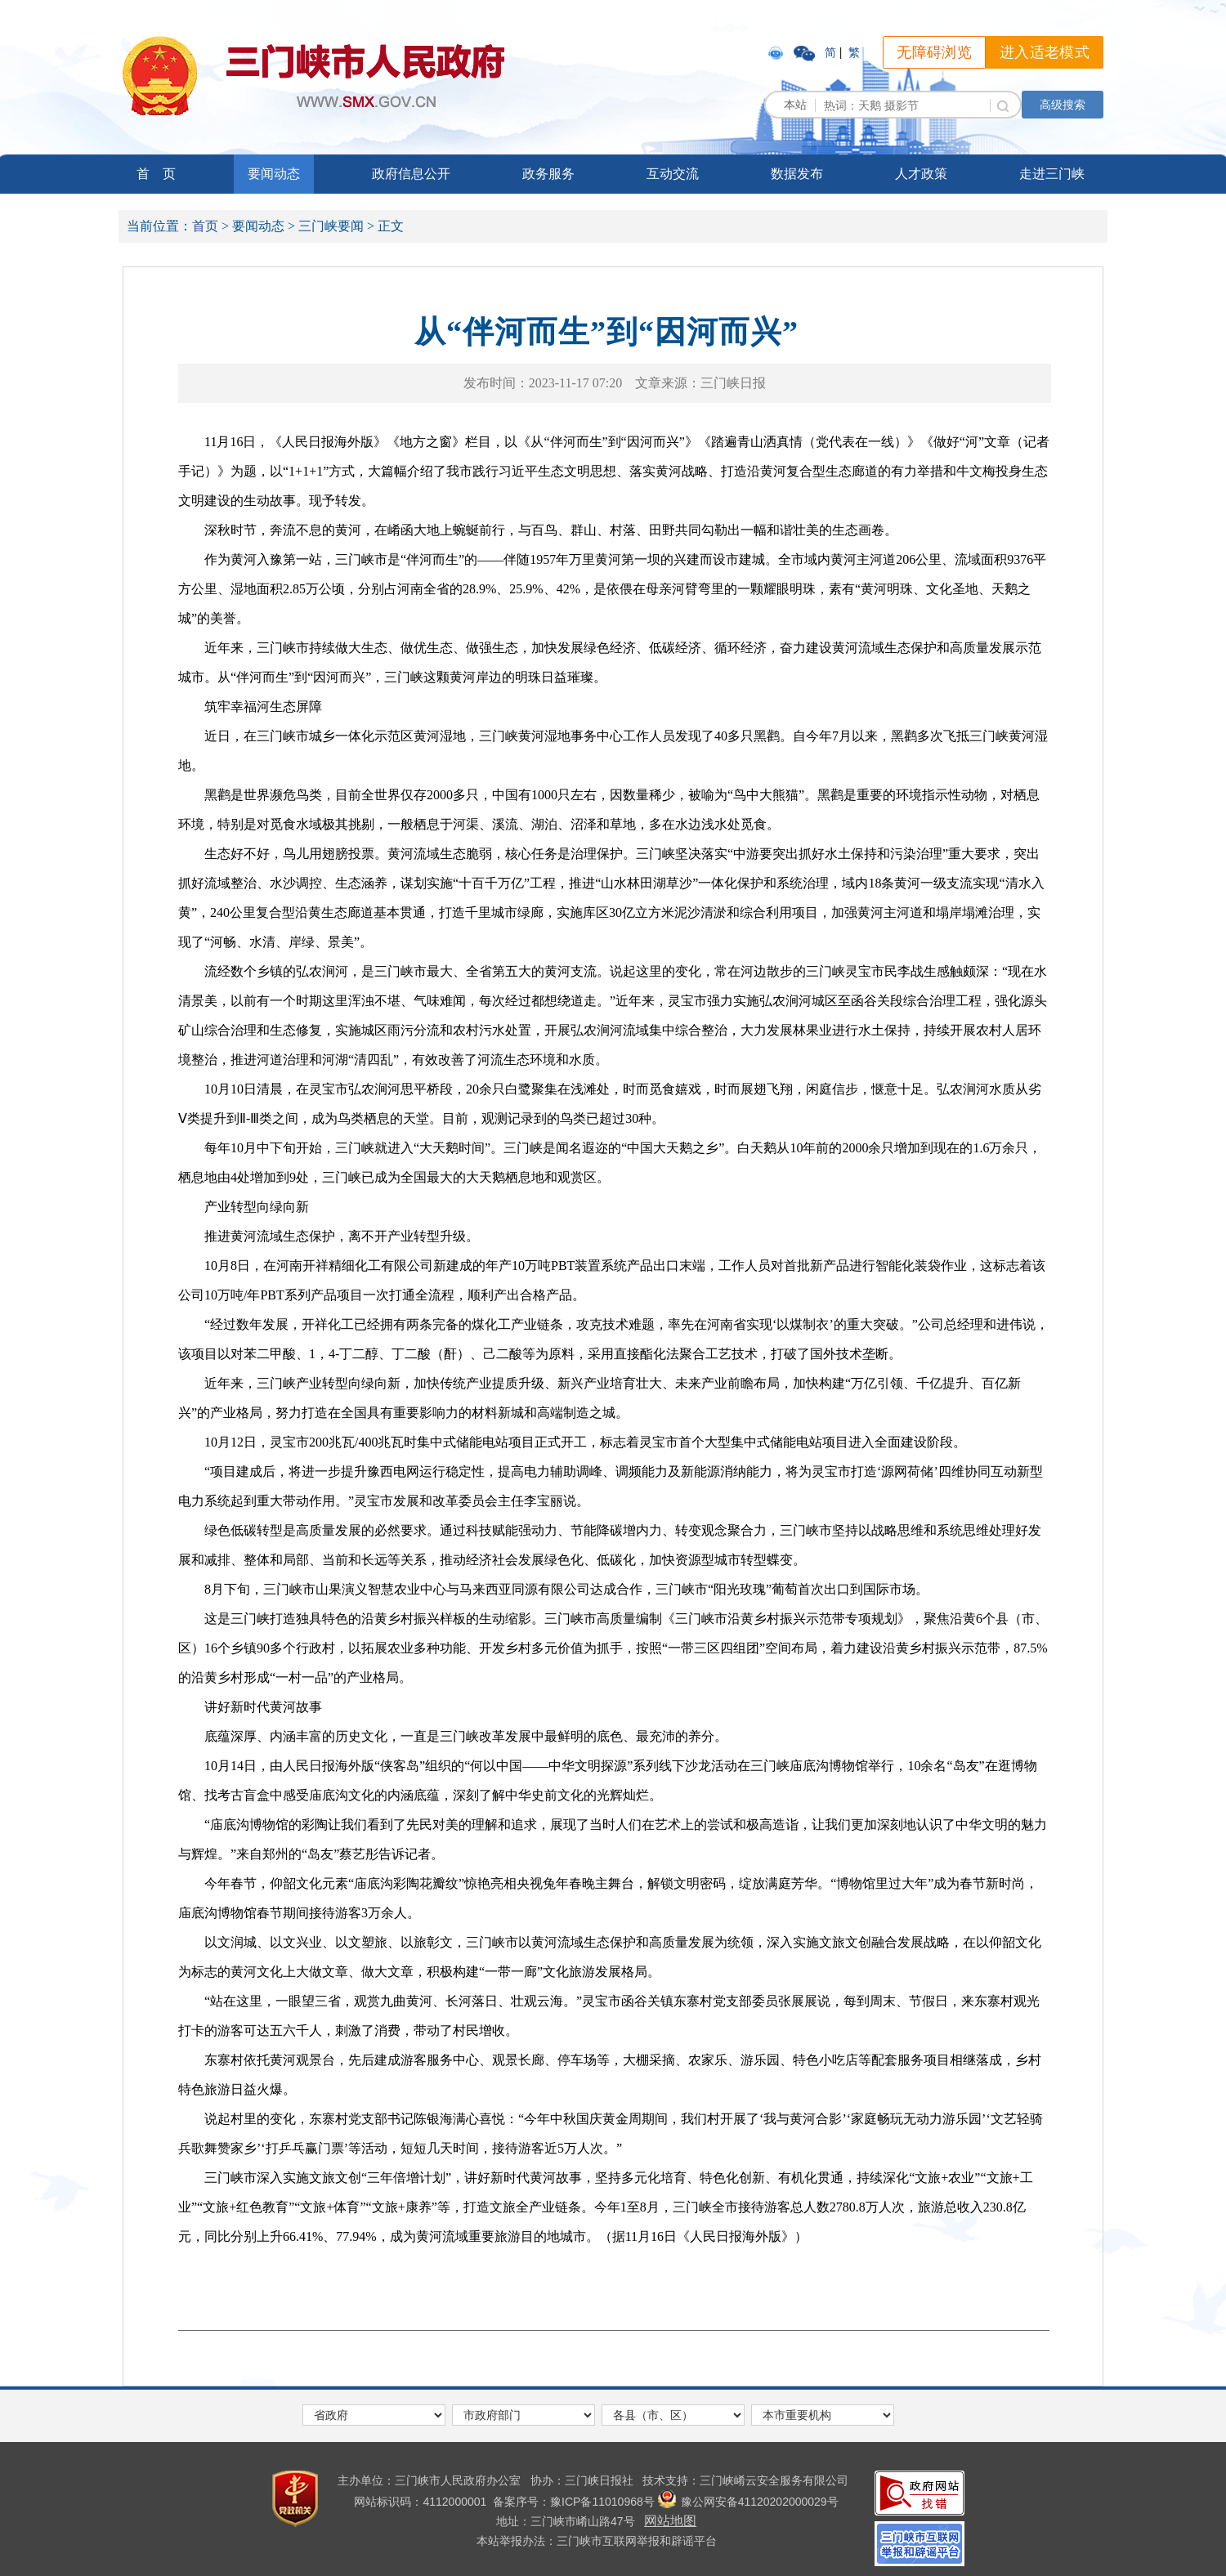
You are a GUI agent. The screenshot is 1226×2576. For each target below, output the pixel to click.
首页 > (210, 226)
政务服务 (548, 174)
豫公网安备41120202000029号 (748, 2501)
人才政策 (921, 174)
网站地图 (670, 2521)
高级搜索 (1062, 104)
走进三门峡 (1052, 174)
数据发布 (797, 174)
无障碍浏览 (934, 52)
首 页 (156, 174)
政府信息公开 (411, 174)
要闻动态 (274, 174)
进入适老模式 (1045, 52)
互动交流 (673, 174)
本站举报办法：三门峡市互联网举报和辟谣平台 (597, 2540)
